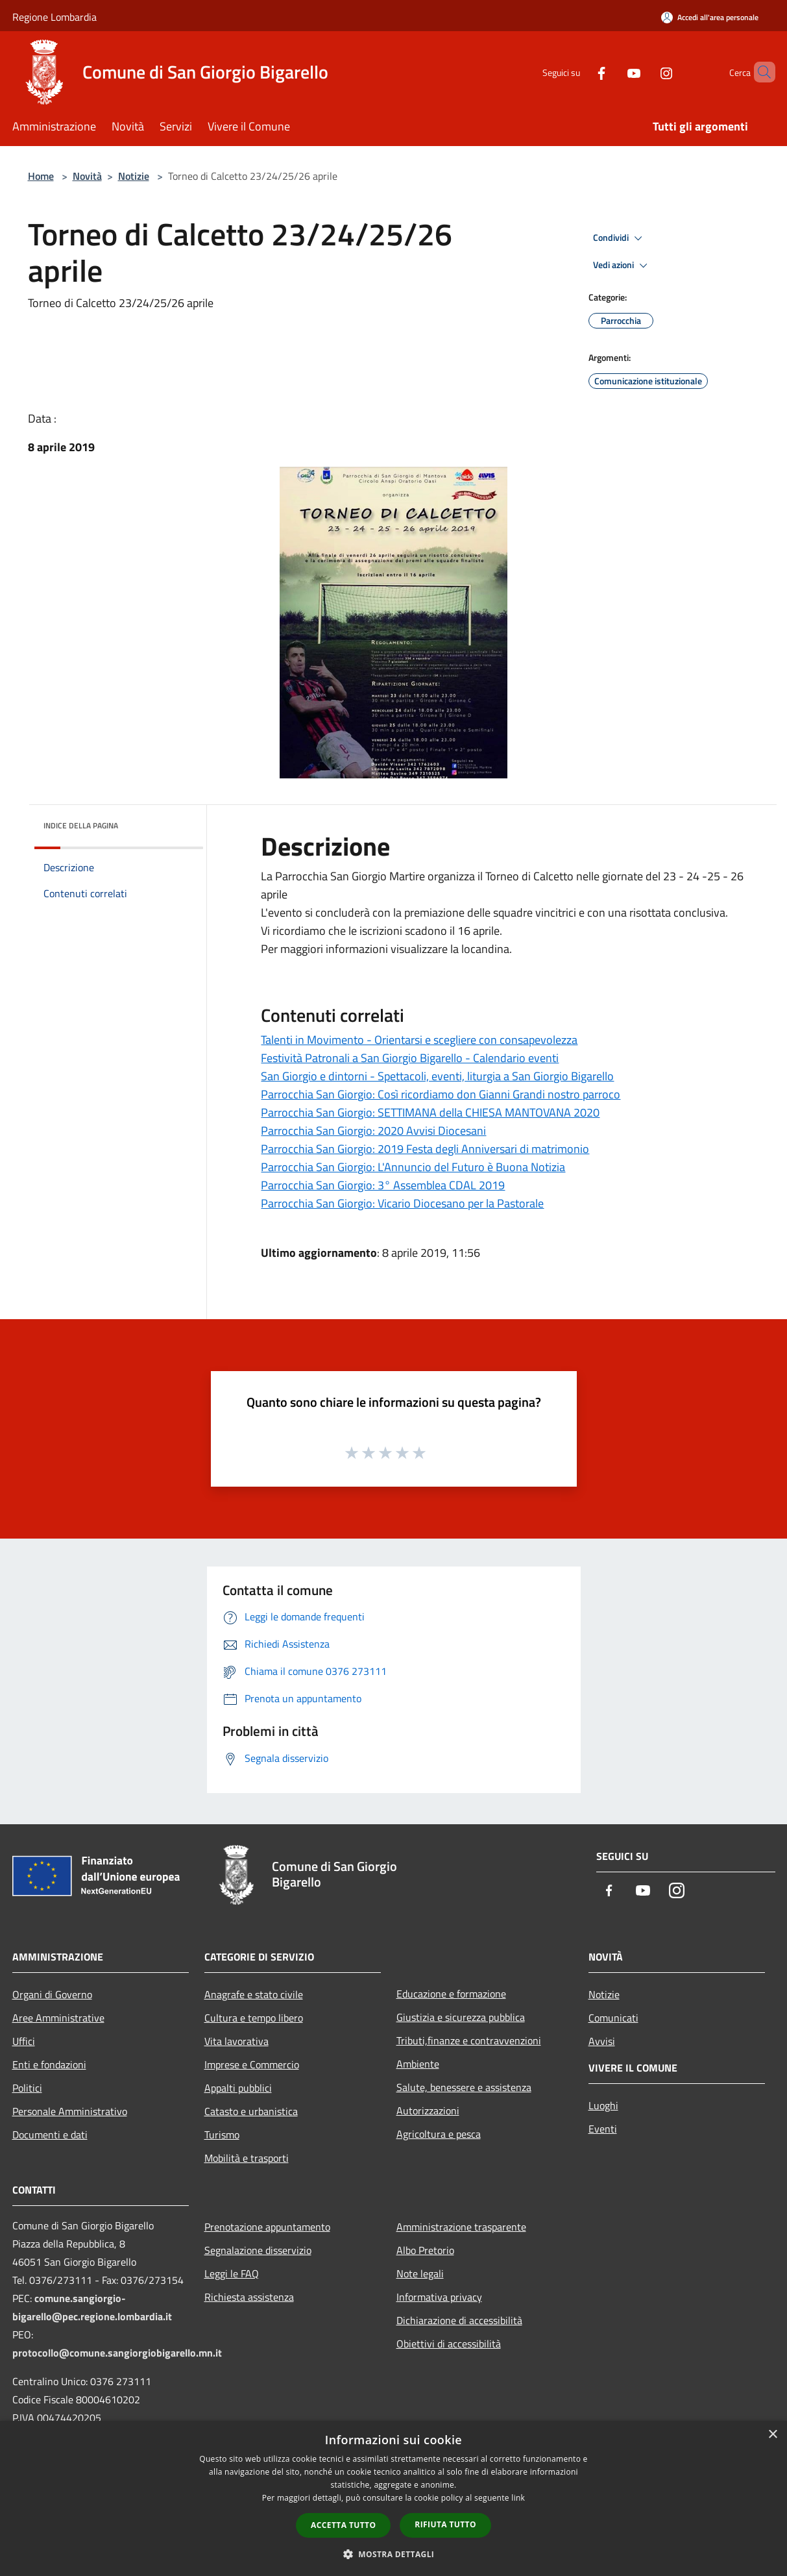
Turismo (221, 2134)
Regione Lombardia (54, 17)
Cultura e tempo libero (253, 2017)
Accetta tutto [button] (343, 2525)
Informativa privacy (439, 2297)
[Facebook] (579, 71)
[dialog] (393, 2498)
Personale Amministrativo (69, 2111)
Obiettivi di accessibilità (448, 2343)
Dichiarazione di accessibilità (459, 2320)
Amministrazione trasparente (461, 2227)
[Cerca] (759, 72)
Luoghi (603, 2105)
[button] (394, 2553)
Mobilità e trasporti (246, 2158)
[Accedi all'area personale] (709, 17)
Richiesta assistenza (249, 2297)
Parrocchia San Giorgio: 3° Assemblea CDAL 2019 (383, 1185)
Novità (87, 176)
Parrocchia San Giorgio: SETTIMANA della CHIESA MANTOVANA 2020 (430, 1112)
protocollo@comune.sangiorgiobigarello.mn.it (117, 2352)
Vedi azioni (622, 265)
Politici (27, 2088)
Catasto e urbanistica (251, 2111)
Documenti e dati (50, 2134)
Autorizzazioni (427, 2110)
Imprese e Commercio (251, 2064)
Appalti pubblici (238, 2088)
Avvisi (601, 2041)
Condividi (619, 238)
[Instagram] (644, 71)
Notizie (133, 176)
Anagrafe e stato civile (253, 1994)
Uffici (23, 2041)
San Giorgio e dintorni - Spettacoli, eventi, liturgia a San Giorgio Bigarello (437, 1076)
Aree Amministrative (58, 2017)
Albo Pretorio (425, 2250)
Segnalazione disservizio (257, 2250)
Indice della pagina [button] (80, 825)
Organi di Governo (52, 1994)
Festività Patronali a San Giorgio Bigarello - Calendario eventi (410, 1058)
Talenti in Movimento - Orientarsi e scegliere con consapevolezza (419, 1039)
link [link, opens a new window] (518, 2497)
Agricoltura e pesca (438, 2134)
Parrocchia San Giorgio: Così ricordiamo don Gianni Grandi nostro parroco (440, 1094)
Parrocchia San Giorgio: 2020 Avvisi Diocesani (373, 1130)
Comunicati (613, 2017)
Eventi (602, 2128)
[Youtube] (612, 71)
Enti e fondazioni (49, 2064)
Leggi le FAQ (231, 2273)
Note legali (420, 2273)
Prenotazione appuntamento (267, 2227)
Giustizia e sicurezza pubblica (460, 2017)
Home (41, 176)
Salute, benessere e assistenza (463, 2087)
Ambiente (417, 2064)
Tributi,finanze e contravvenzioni (468, 2040)
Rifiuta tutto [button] (445, 2524)
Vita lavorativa (236, 2041)
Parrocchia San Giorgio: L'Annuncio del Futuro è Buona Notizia (413, 1167)
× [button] (772, 2435)
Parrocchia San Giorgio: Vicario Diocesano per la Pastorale (402, 1203)
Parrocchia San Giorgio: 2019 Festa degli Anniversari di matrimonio (425, 1149)
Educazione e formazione (451, 1993)
